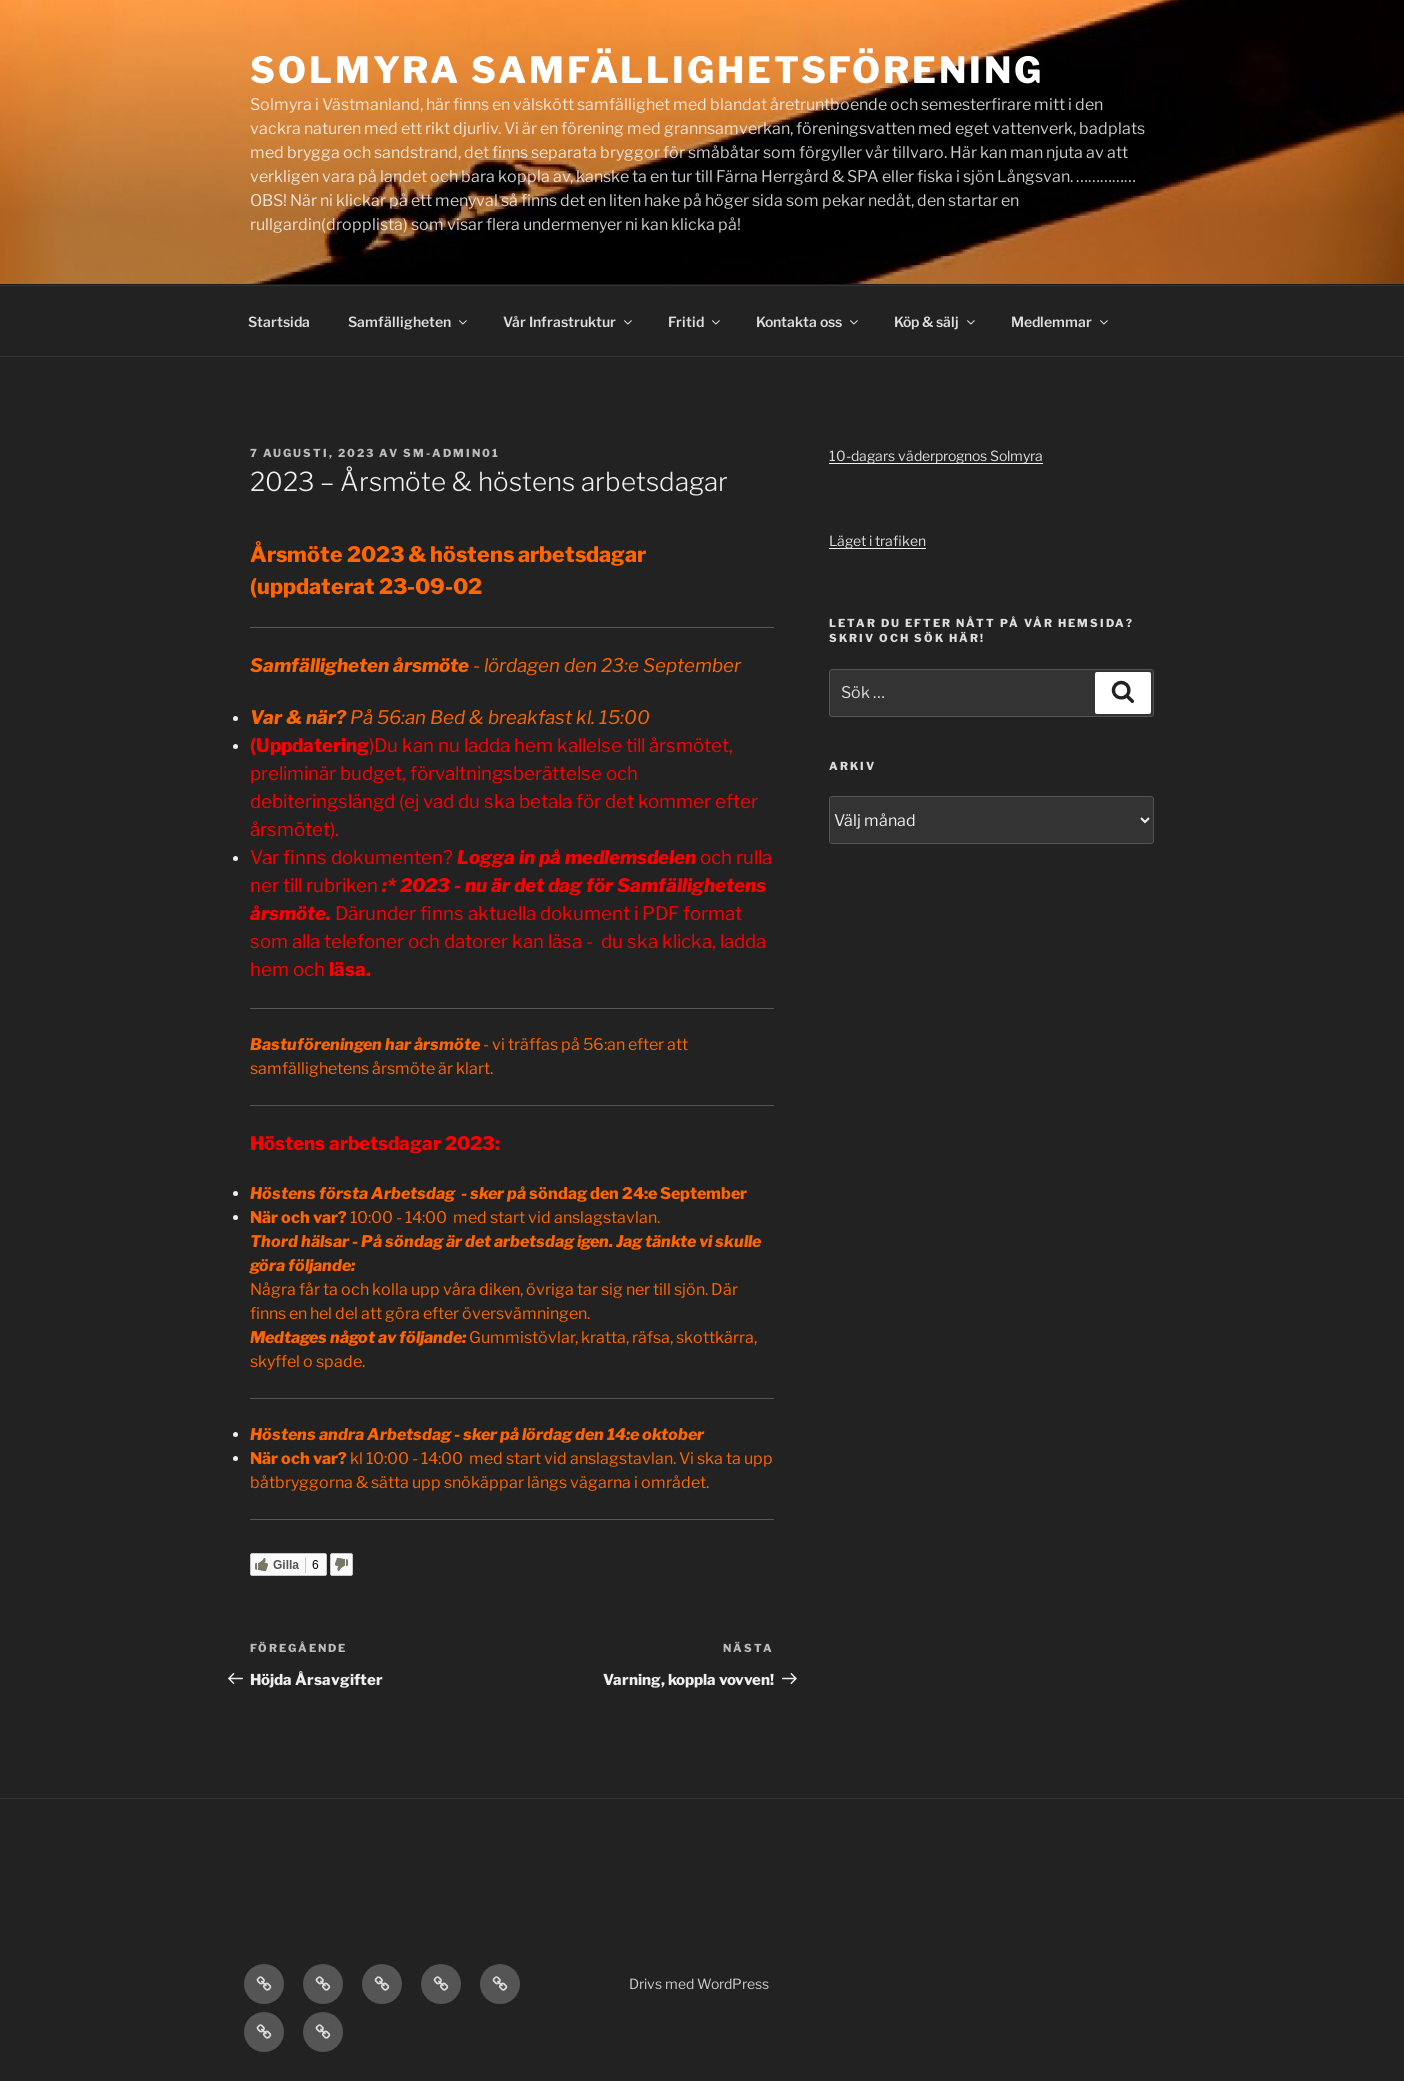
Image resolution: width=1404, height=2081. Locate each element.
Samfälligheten (409, 321)
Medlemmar (1061, 321)
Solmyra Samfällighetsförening (647, 70)
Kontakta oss (808, 321)
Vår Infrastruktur (569, 321)
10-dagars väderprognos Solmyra (936, 455)
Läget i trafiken (877, 540)
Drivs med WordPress (699, 1983)
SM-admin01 (451, 453)
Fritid (695, 321)
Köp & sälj (936, 321)
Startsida (279, 321)
